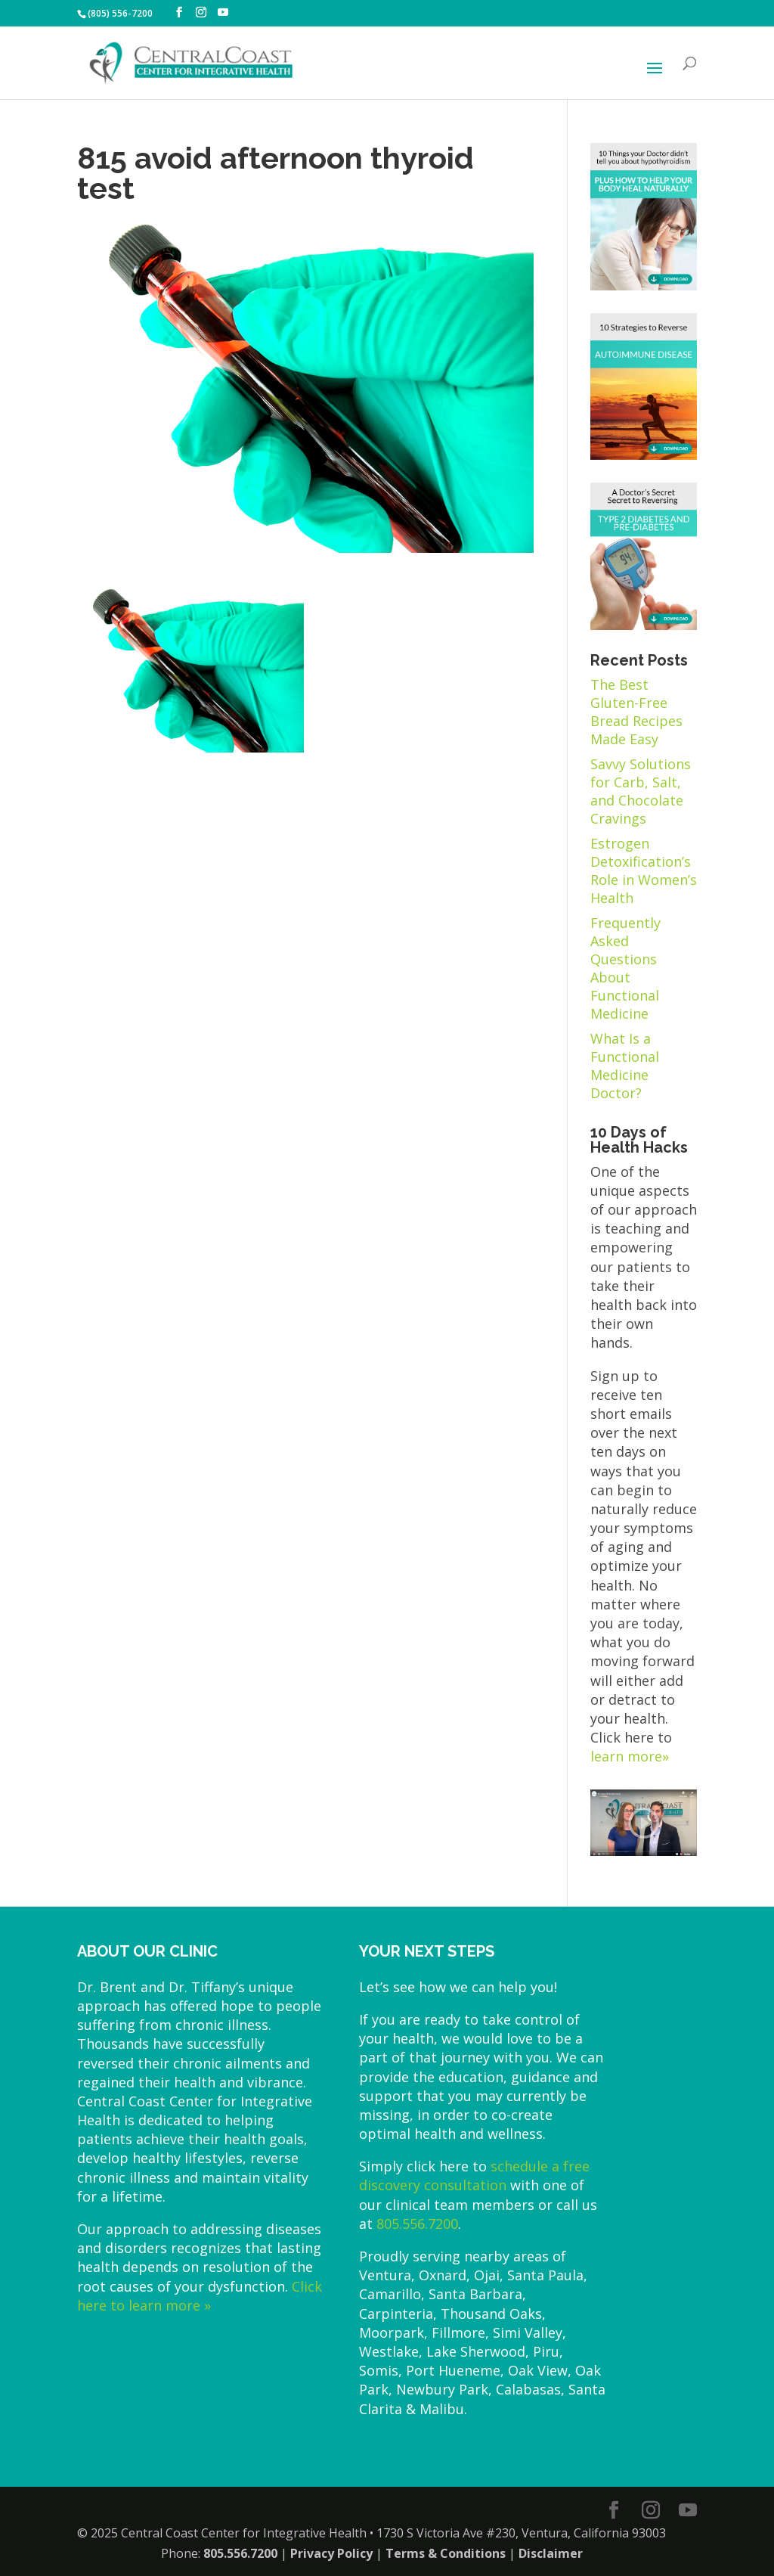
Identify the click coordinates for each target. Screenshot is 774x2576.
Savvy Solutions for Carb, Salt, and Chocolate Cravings (640, 791)
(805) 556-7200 (120, 13)
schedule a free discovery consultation (474, 2175)
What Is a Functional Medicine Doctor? (624, 1065)
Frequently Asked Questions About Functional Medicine (625, 968)
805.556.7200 (417, 2223)
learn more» (629, 1756)
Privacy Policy (331, 2553)
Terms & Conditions (445, 2553)
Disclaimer (551, 2553)
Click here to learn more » (199, 2295)
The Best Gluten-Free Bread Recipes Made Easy (636, 711)
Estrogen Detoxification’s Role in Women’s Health (643, 870)
